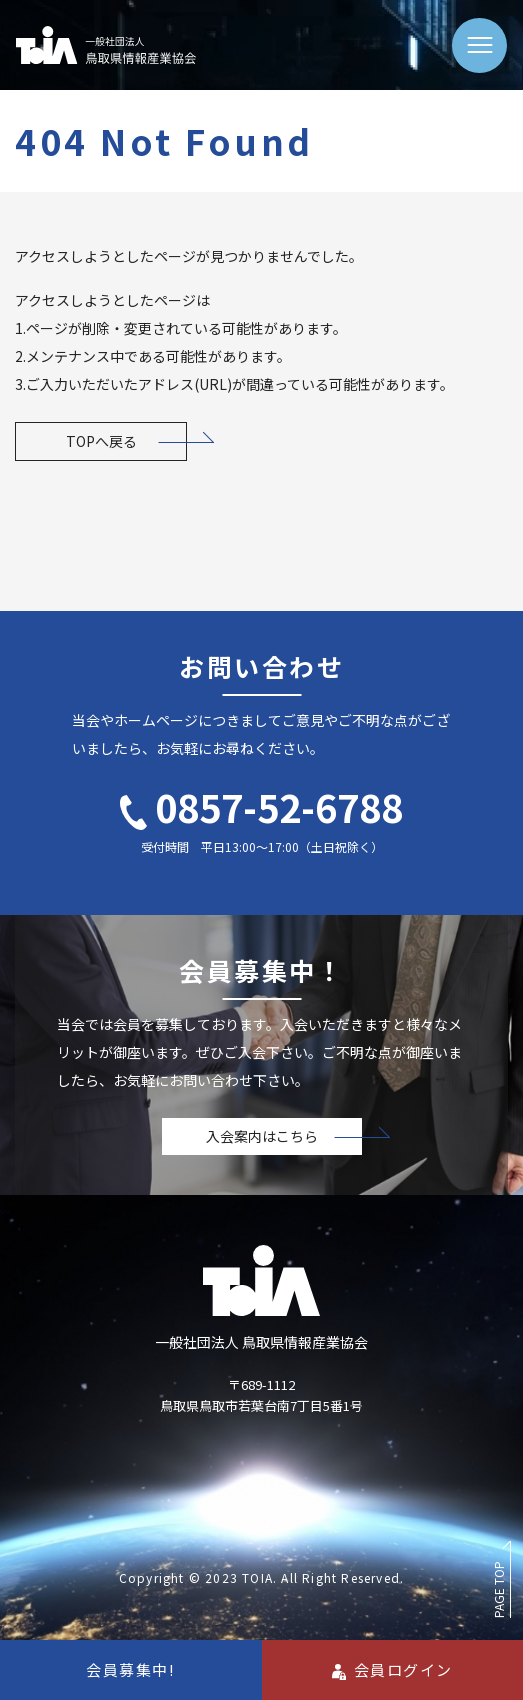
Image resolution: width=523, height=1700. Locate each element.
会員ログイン (392, 1670)
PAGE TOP (498, 1589)
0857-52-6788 (261, 806)
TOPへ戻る (101, 441)
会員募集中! (130, 1669)
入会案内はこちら (262, 1136)
